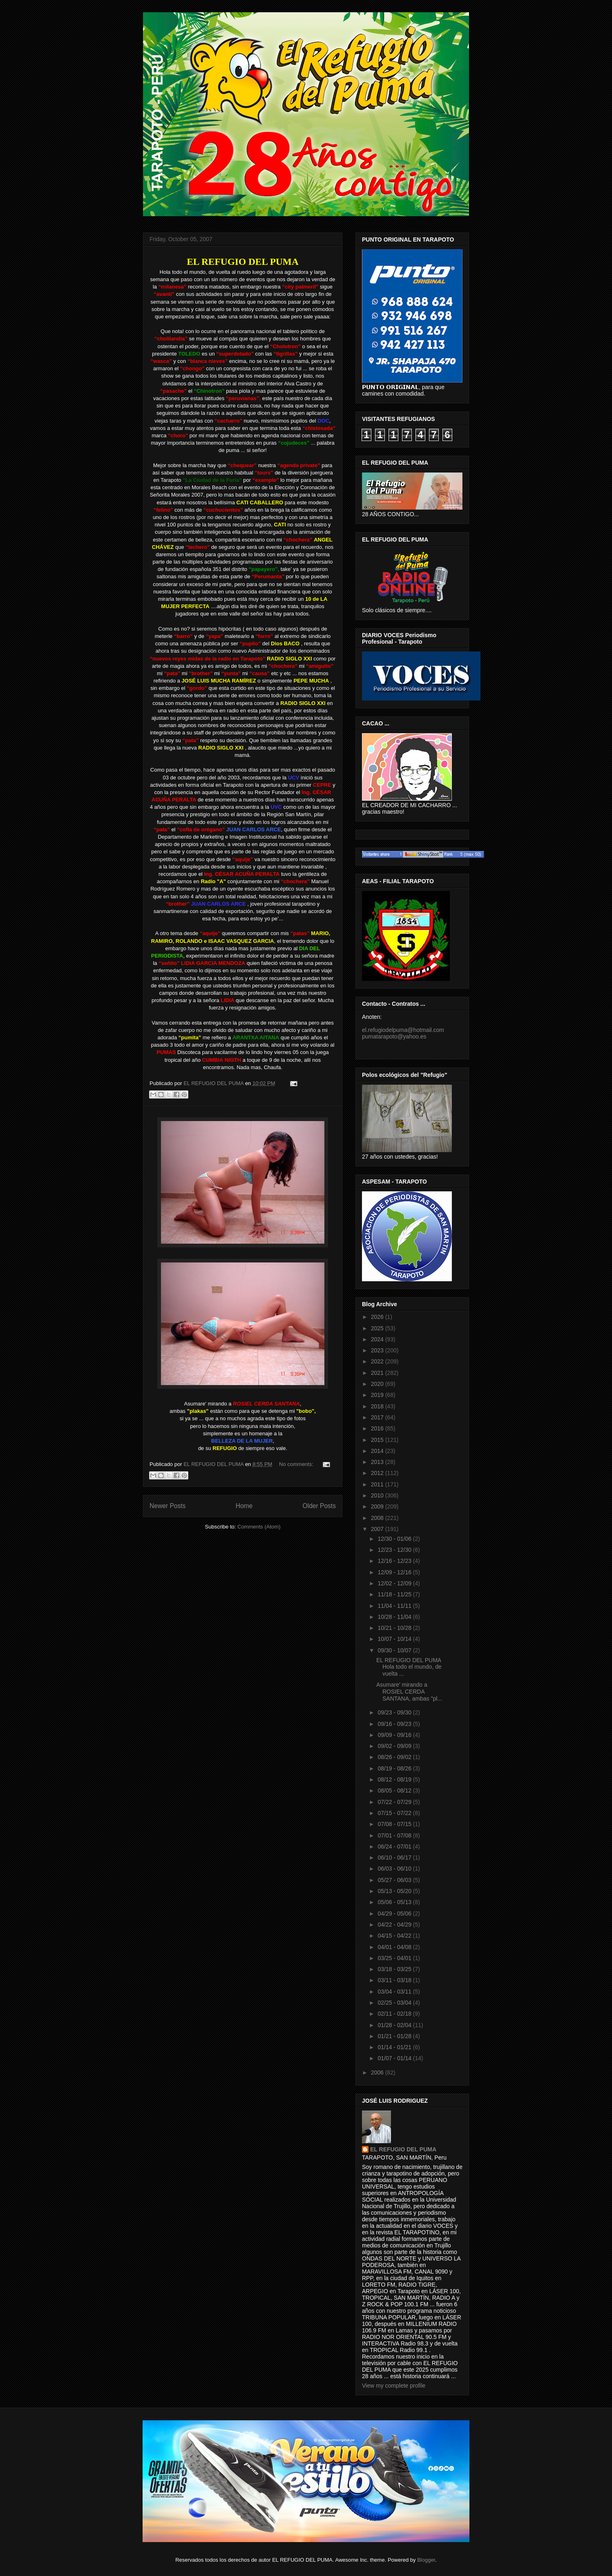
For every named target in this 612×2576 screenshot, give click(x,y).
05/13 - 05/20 (395, 1891)
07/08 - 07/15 (395, 1824)
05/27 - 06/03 (395, 1880)
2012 (378, 1473)
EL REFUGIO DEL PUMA (403, 2149)
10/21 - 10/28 (395, 1628)
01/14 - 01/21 (395, 2047)
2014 (378, 1451)
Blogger (426, 2560)
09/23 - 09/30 (395, 1712)
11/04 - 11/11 (395, 1605)
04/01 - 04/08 (395, 1947)
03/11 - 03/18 (395, 1980)
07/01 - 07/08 (395, 1835)
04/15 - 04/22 (395, 1935)
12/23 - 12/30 (395, 1549)
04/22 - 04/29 (395, 1924)
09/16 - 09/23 (395, 1724)
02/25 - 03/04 (395, 2002)
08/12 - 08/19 (395, 1779)
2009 (378, 1506)
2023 (378, 1350)
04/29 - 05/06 (395, 1913)
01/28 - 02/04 (395, 2025)
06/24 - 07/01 (395, 1846)
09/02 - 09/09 (395, 1746)
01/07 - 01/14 (395, 2058)
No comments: (297, 1464)
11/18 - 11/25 (395, 1594)
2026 (378, 1317)
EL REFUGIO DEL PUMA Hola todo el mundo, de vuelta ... (409, 1667)
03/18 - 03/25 (395, 1969)
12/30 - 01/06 (395, 1538)
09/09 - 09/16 (395, 1735)
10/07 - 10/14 (395, 1639)
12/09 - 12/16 (395, 1572)
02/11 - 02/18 (395, 2013)
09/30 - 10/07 (395, 1650)
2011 (378, 1484)
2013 (378, 1462)
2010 (378, 1495)
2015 (378, 1440)
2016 (378, 1428)
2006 (378, 2072)
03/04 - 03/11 (395, 1991)
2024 (378, 1339)
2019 (378, 1395)
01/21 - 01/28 (395, 2036)
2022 (378, 1361)
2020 (378, 1384)
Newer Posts (167, 1505)
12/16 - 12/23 (395, 1561)
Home (244, 1505)
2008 (378, 1518)
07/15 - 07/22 (395, 1813)
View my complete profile (393, 2385)
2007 (378, 1529)
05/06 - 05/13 (395, 1902)
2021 (378, 1373)
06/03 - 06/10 (395, 1868)
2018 (378, 1406)
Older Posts (319, 1505)
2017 (378, 1417)
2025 (378, 1328)
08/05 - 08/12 (395, 1790)
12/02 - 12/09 (395, 1583)
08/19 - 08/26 (395, 1768)
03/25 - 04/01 (395, 1958)
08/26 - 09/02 (395, 1757)
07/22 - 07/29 (395, 1802)
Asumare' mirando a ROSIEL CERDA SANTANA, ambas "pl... (409, 1691)
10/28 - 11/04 (395, 1617)
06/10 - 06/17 (395, 1857)
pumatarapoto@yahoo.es (394, 1036)
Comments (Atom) (258, 1527)
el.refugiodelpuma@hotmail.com (403, 1030)
